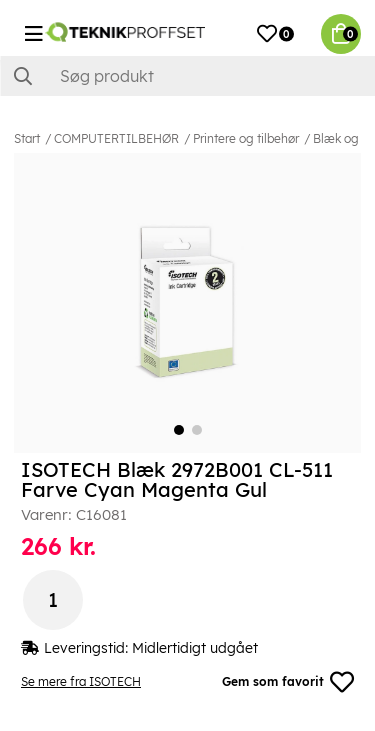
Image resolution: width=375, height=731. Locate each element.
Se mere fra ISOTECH (81, 681)
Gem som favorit (288, 682)
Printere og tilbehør (246, 138)
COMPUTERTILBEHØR (116, 138)
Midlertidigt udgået (195, 648)
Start (27, 138)
